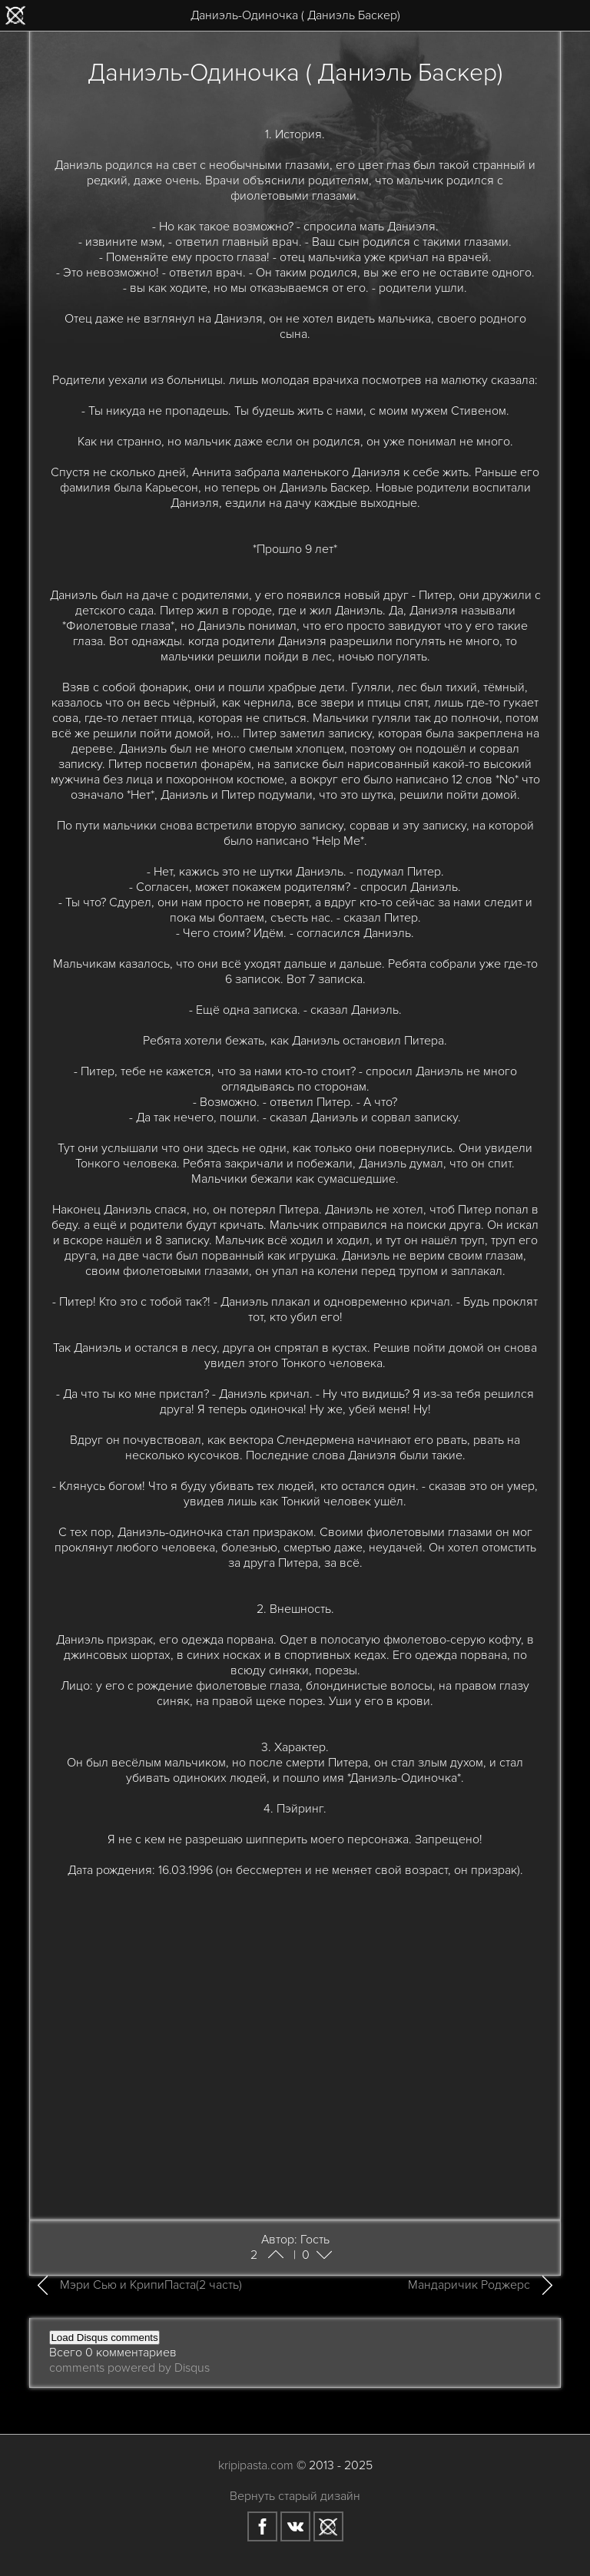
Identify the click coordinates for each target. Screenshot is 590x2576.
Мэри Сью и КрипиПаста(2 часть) (151, 2285)
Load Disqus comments (104, 2337)
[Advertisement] (295, 2092)
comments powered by (129, 2368)
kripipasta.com (255, 2465)
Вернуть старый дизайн (295, 2496)
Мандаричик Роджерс (469, 2285)
